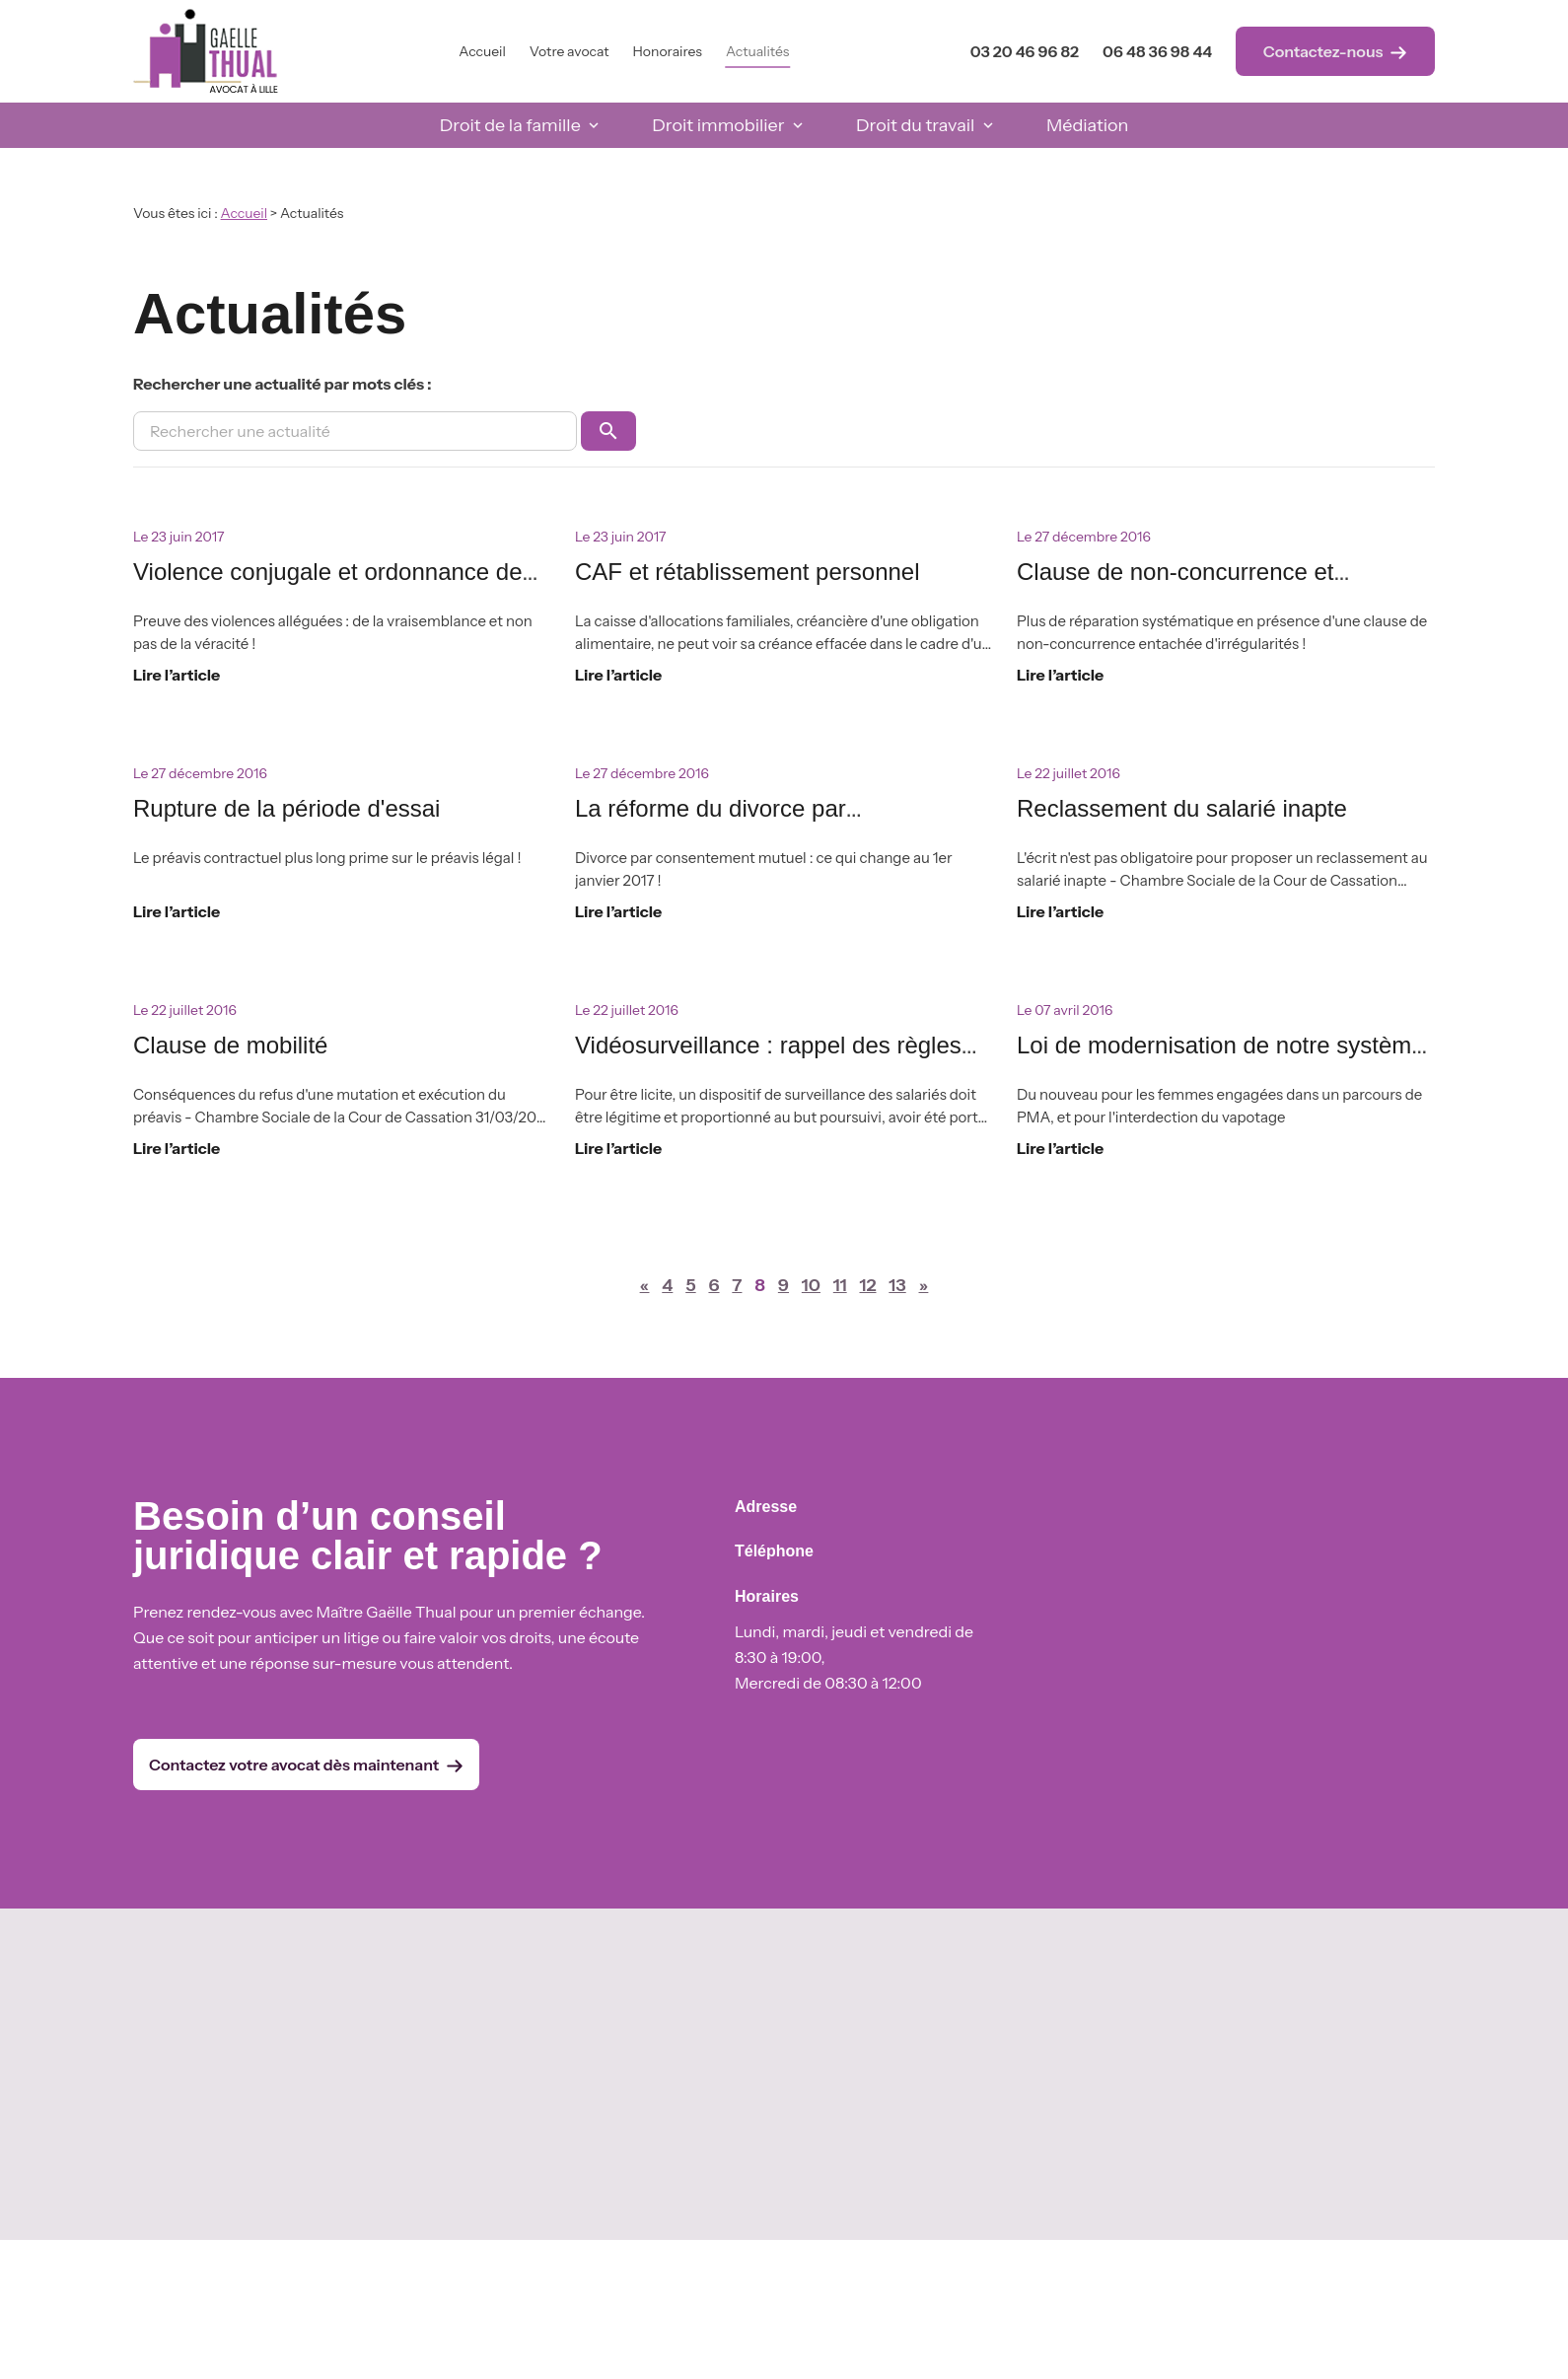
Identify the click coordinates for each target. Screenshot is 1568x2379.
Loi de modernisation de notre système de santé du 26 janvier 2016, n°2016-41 (1224, 1062)
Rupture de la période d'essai (286, 808)
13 (897, 1285)
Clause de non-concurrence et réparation (1175, 588)
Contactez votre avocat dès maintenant (306, 1765)
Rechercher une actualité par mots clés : (282, 384)
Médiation (1087, 125)
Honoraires (667, 51)
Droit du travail (915, 125)
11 (840, 1285)
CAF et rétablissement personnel (747, 571)
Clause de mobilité (230, 1045)
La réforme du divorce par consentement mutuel (710, 825)
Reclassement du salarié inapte (1182, 808)
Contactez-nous (1335, 51)
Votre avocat (569, 51)
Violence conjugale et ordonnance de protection (328, 588)
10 (811, 1285)
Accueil (482, 51)
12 (867, 1285)
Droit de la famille (510, 125)
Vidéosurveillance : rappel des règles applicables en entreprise (768, 1062)
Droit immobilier (718, 125)
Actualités (757, 51)
